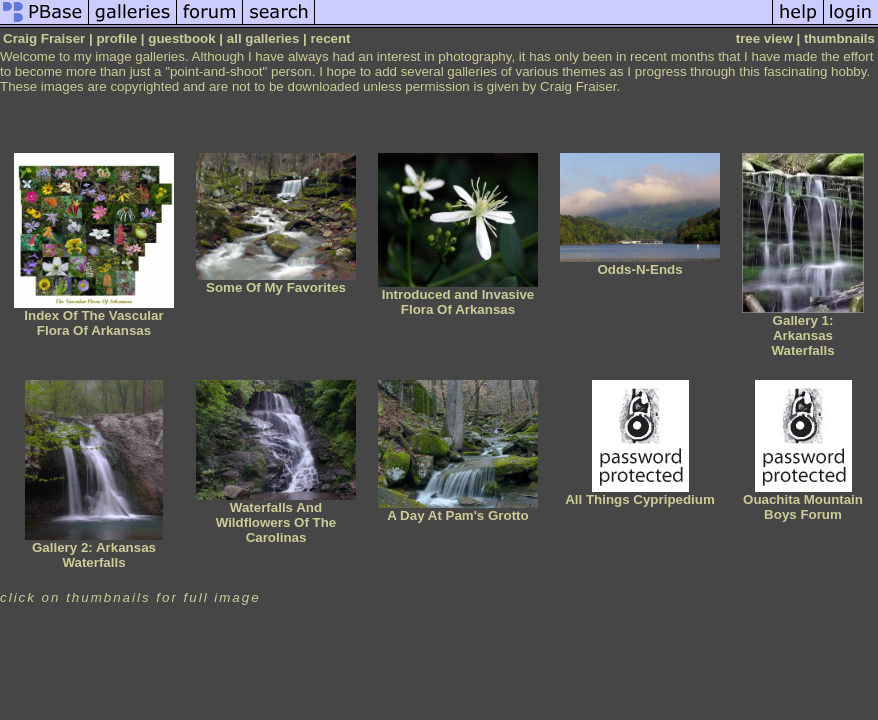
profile (116, 38)
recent (331, 38)
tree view (764, 38)
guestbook (181, 38)
